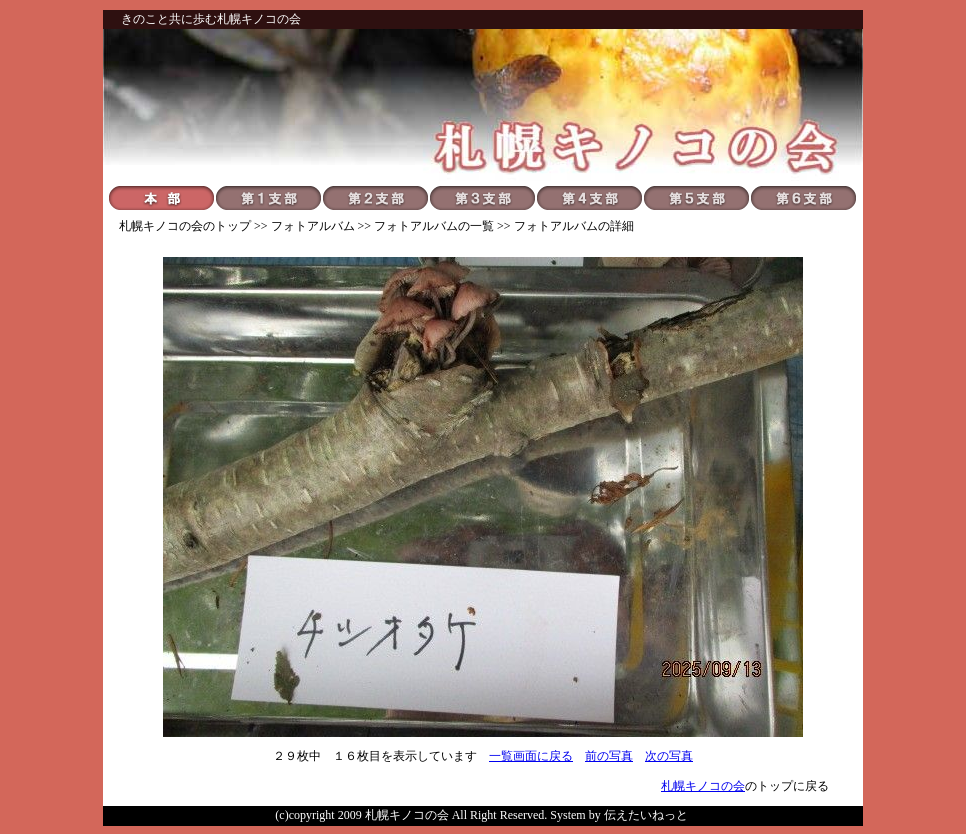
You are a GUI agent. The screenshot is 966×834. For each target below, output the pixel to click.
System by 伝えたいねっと (618, 815)
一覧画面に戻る (531, 756)
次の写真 (669, 756)
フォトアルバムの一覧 (434, 226)
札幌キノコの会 (161, 226)
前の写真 (609, 756)
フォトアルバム (313, 226)
